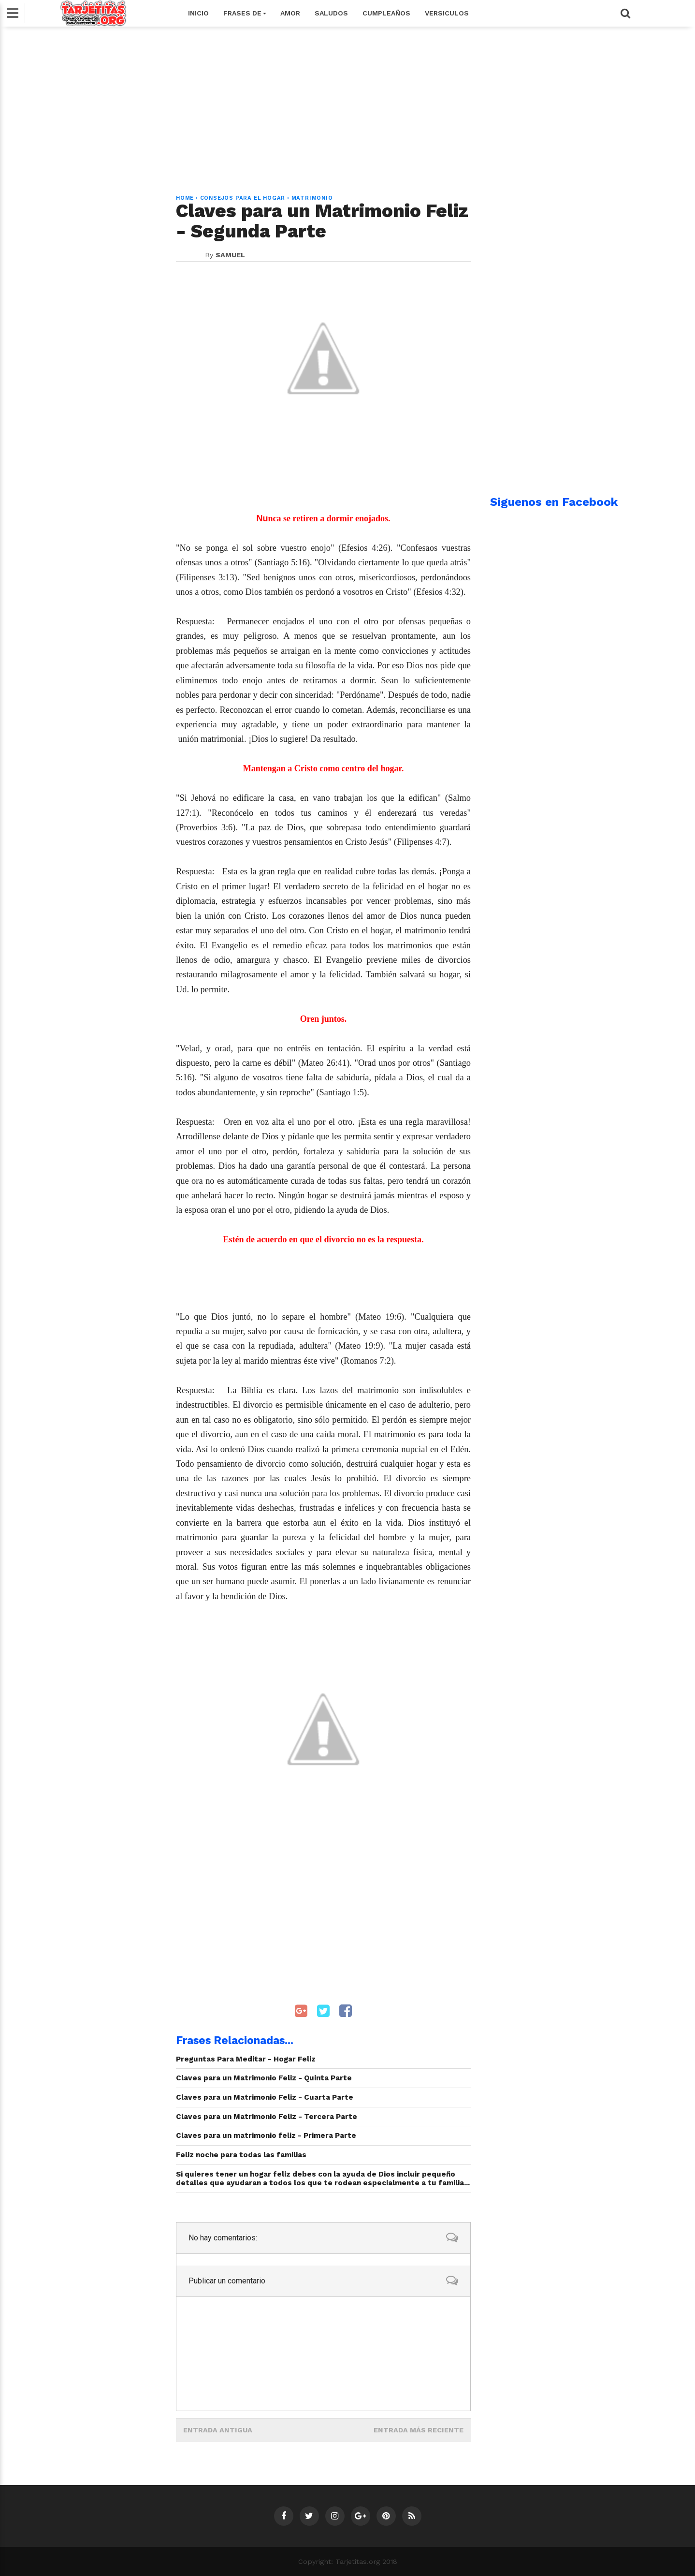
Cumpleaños (386, 13)
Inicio (198, 13)
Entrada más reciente (418, 2430)
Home (185, 198)
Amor (290, 13)
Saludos (331, 13)
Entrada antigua (217, 2430)
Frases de (244, 13)
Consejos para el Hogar (243, 198)
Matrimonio (312, 198)
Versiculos (447, 13)
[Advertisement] (347, 105)
